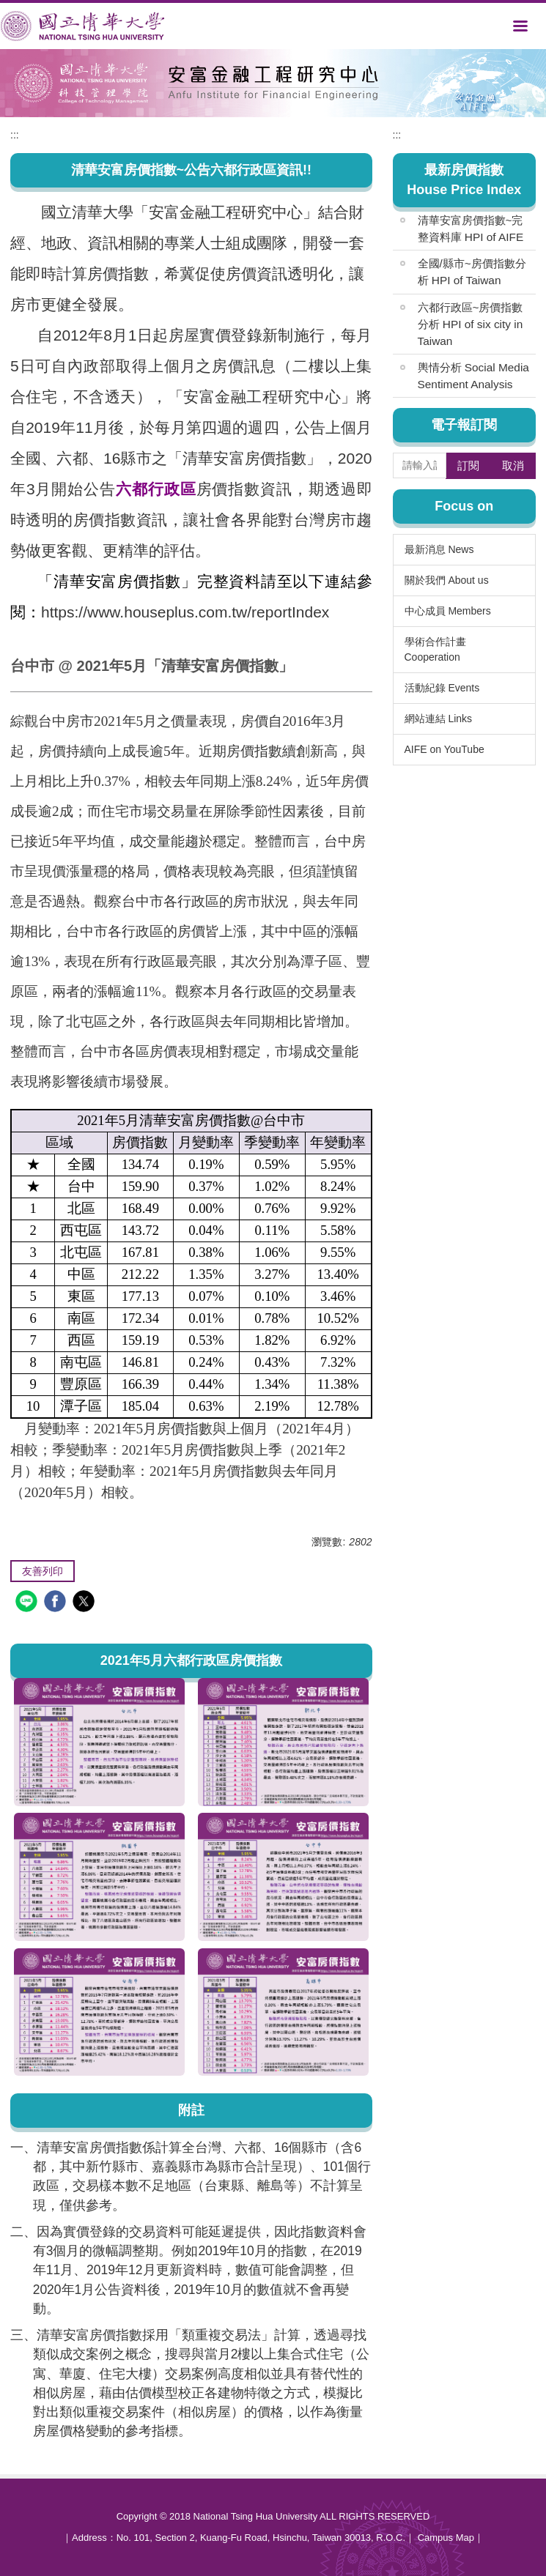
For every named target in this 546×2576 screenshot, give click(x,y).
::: (14, 135)
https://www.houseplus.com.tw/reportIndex (185, 612)
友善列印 (42, 1571)
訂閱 (468, 465)
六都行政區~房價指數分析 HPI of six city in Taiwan (470, 324)
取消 (513, 465)
